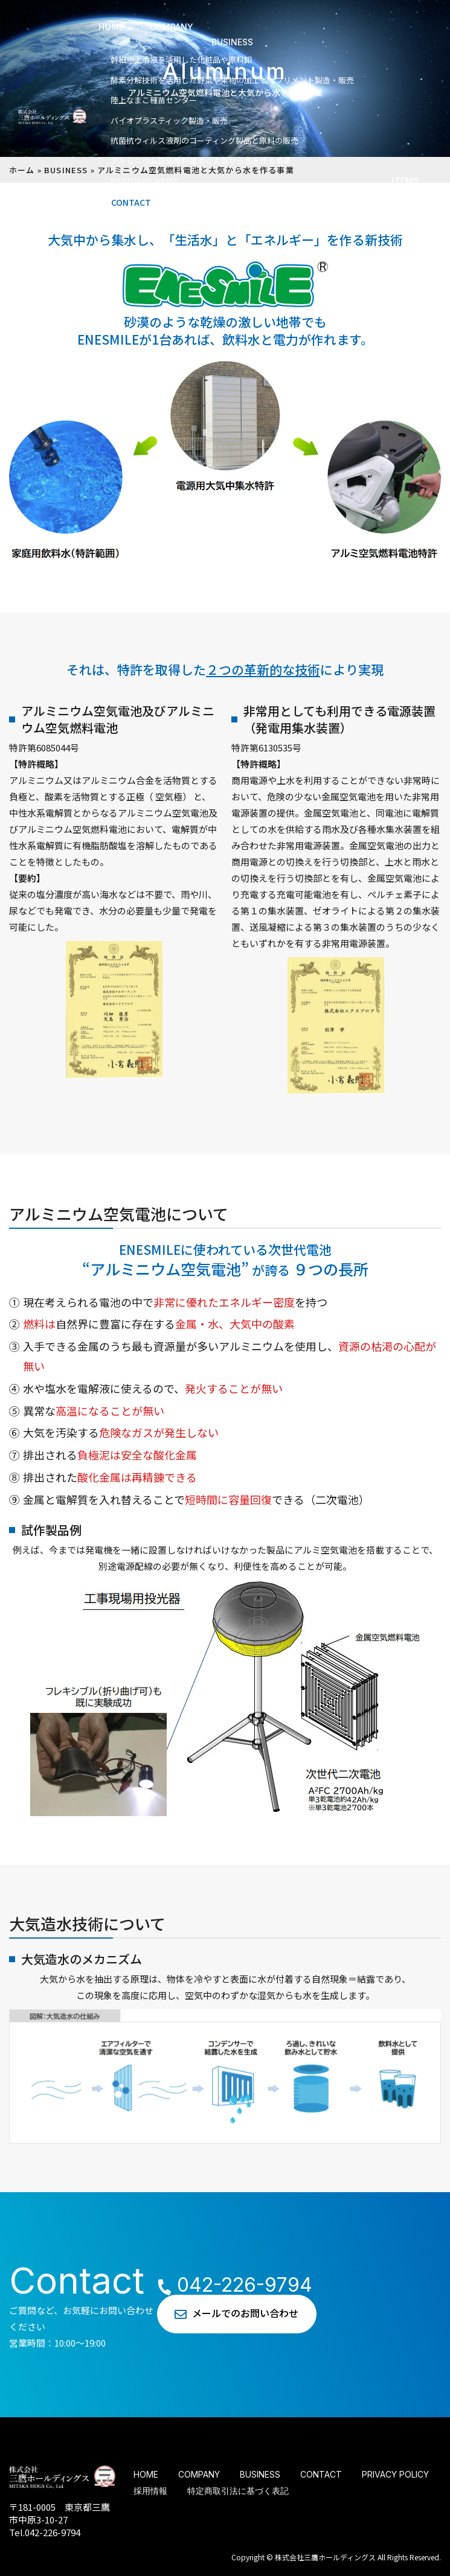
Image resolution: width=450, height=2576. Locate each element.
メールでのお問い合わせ (245, 2313)
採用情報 (150, 2490)
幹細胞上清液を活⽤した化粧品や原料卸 (181, 59)
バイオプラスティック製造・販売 (169, 120)
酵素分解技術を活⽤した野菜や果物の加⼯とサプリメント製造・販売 (232, 80)
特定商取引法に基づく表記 (238, 2490)
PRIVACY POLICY (395, 2474)
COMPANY (171, 27)
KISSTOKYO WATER (144, 181)
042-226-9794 (224, 2285)
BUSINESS (232, 42)
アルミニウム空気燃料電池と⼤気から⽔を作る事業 (201, 160)
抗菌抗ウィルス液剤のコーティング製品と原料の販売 (204, 140)
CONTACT (131, 202)
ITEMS (405, 181)
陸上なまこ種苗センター (154, 100)
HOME (111, 27)
